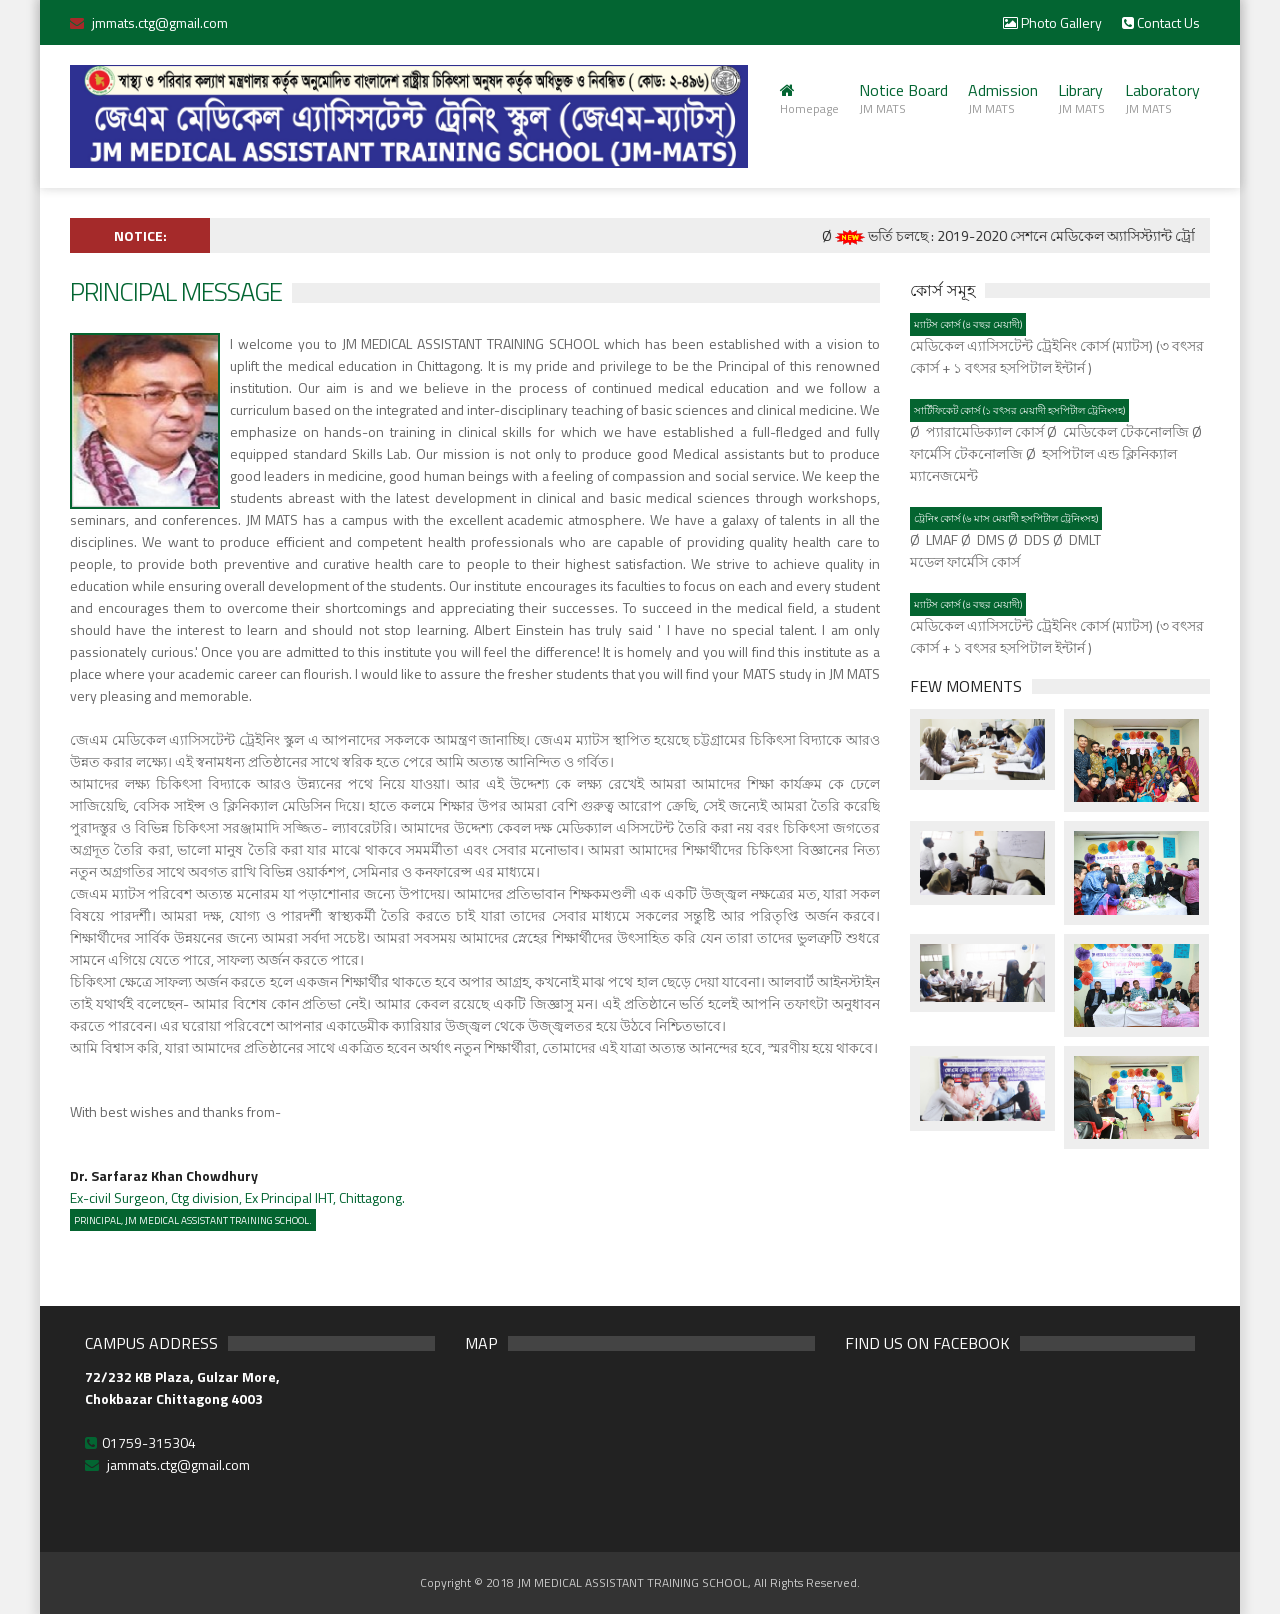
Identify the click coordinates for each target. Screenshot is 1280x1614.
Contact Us (1161, 22)
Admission (1003, 98)
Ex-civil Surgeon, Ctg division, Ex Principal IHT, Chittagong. (237, 1186)
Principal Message (176, 291)
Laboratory (1162, 98)
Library (1081, 98)
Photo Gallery (1052, 22)
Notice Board (903, 98)
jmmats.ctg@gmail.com (160, 22)
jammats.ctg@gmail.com (178, 1464)
